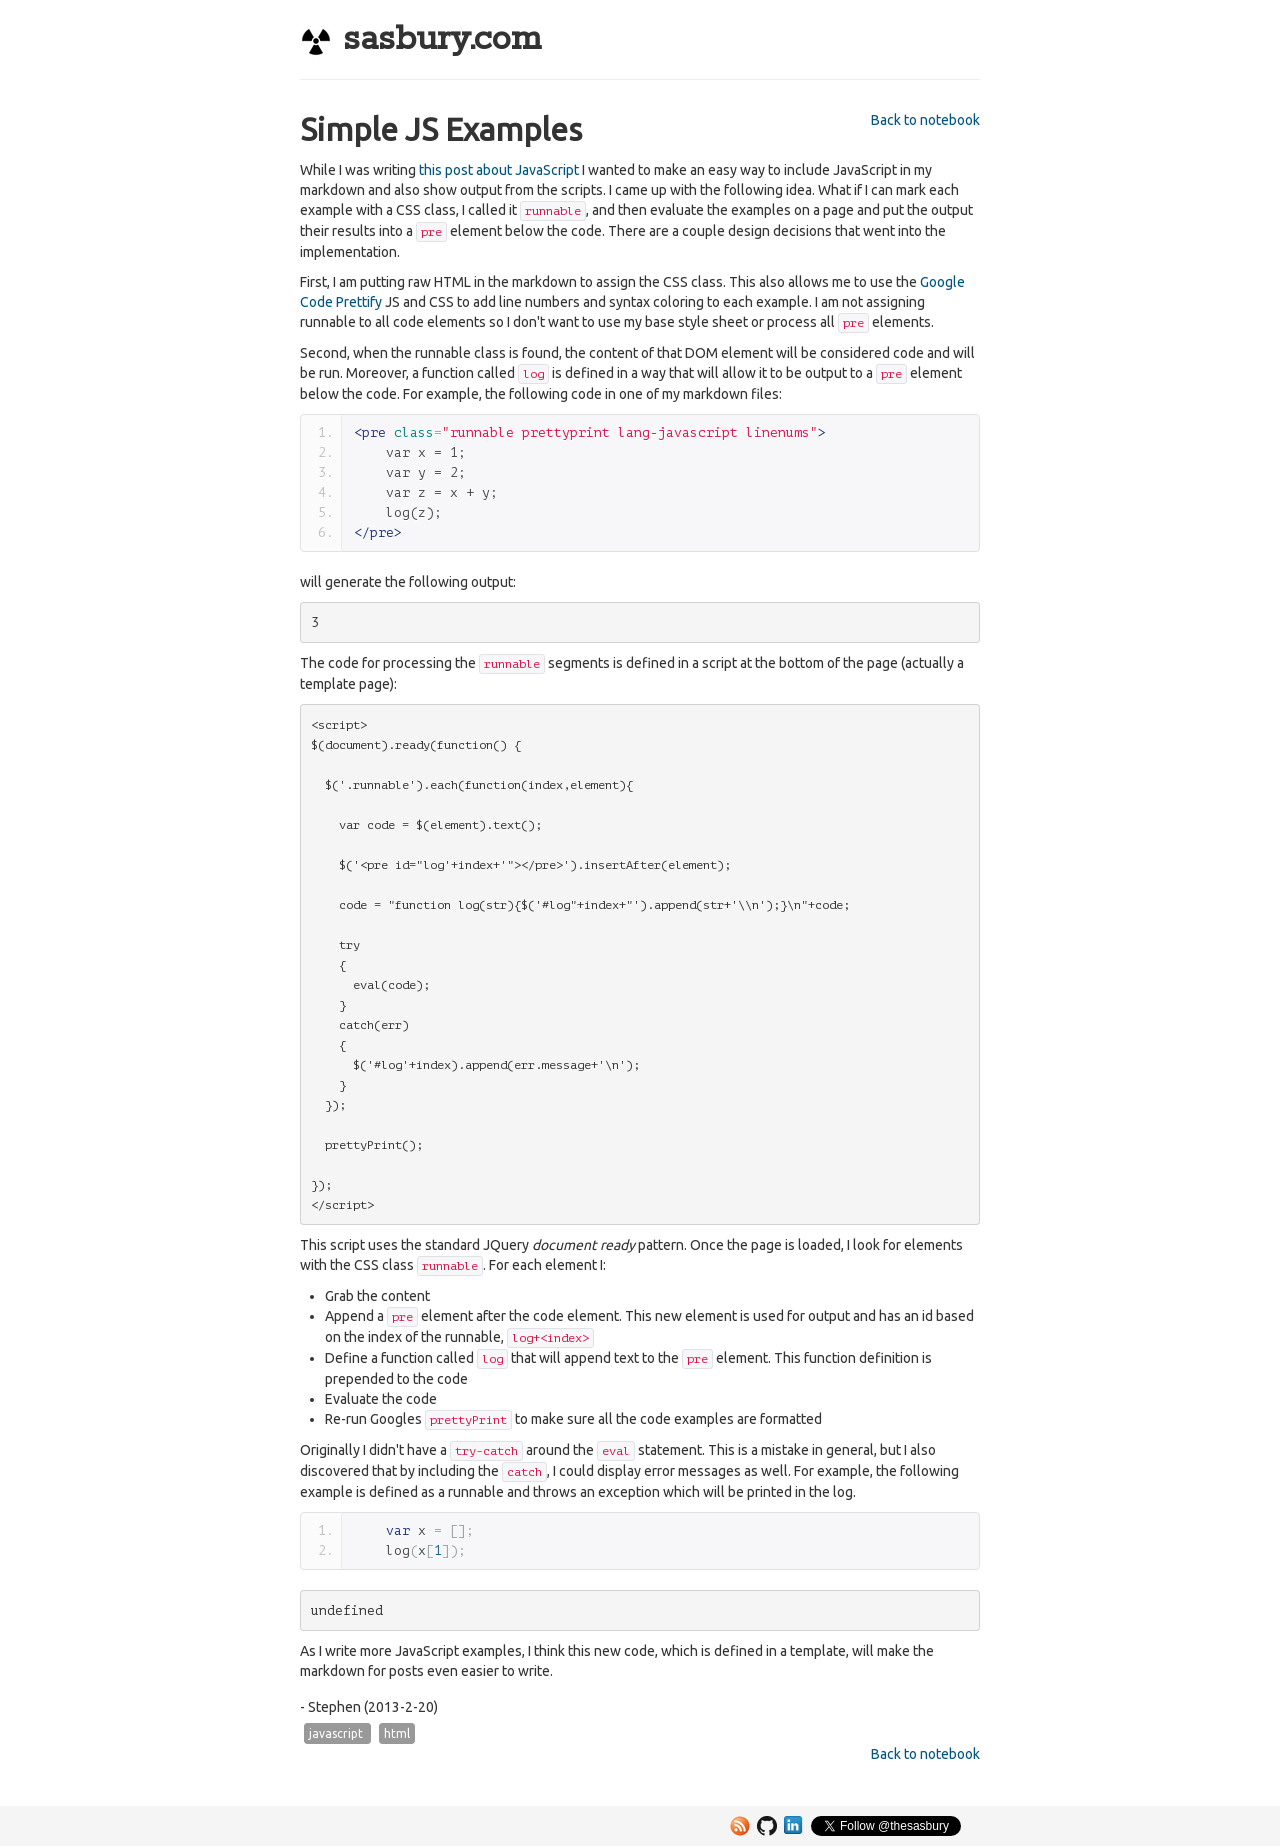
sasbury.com (420, 39)
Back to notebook (925, 120)
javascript (337, 1733)
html (397, 1733)
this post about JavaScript (499, 170)
